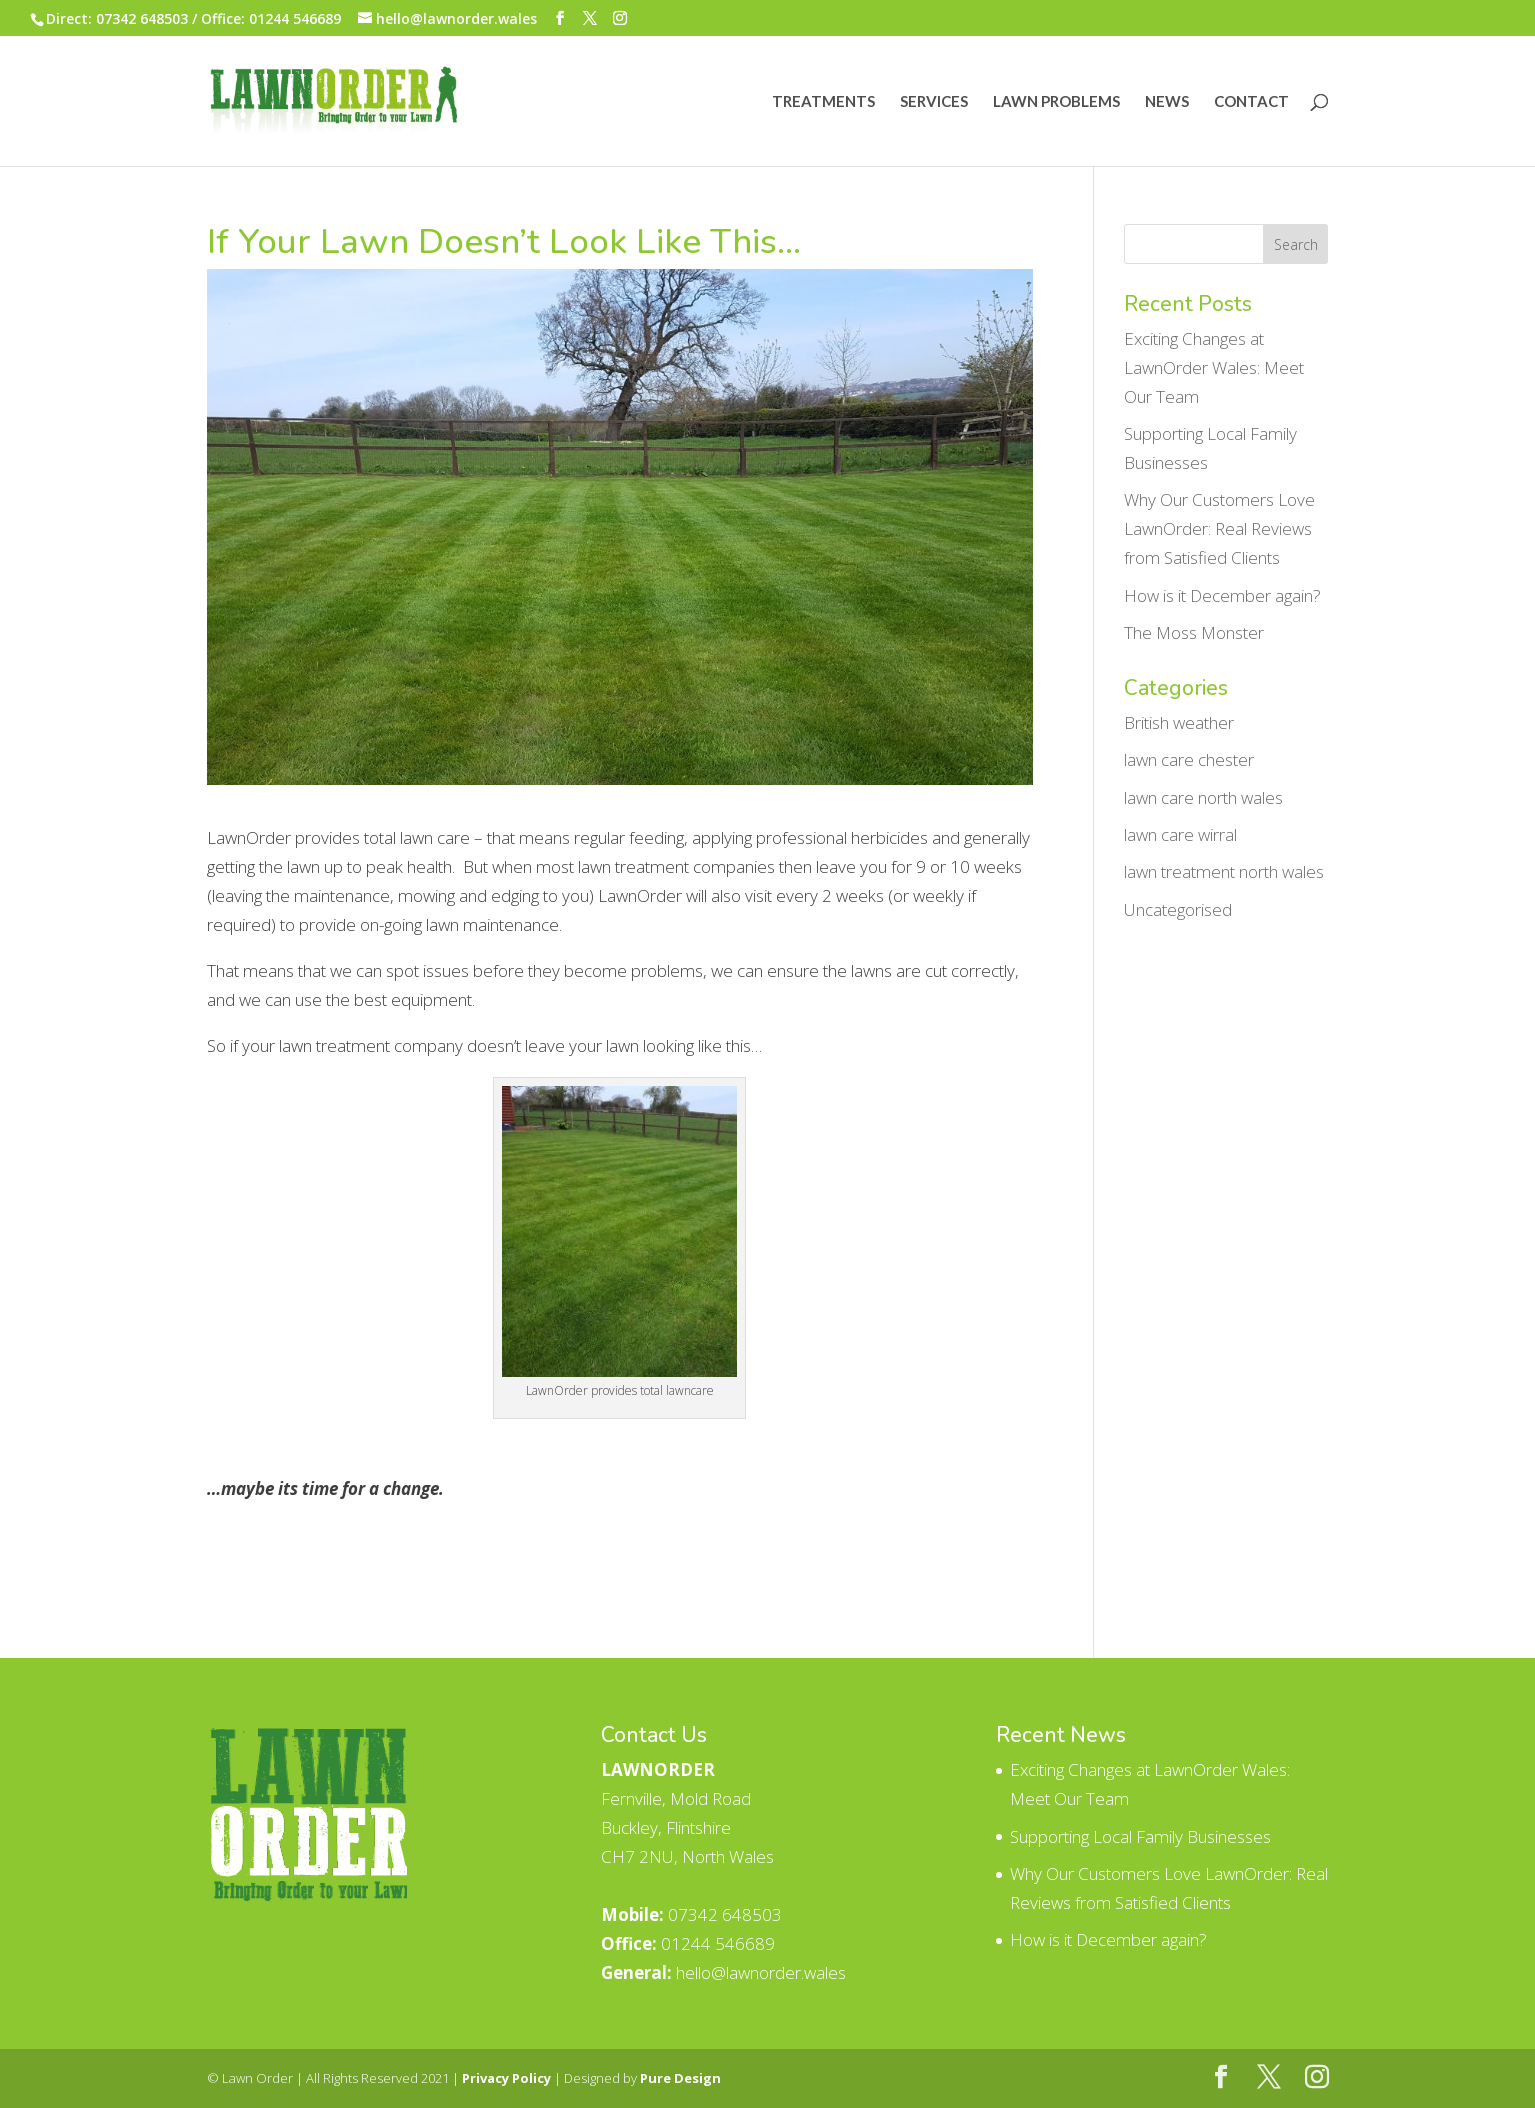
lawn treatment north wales (1224, 871)
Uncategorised (1178, 909)
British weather (1179, 722)
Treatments (823, 102)
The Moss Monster (1194, 632)
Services (934, 102)
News (1167, 102)
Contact (1251, 102)
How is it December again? (1222, 595)
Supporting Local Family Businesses (1140, 1836)
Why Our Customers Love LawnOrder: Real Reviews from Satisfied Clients (1219, 528)
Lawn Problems (1056, 102)
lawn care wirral (1180, 834)
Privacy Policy (506, 2078)
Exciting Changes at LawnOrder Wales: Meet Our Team (1214, 367)
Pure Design (680, 2078)
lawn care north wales (1203, 797)
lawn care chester (1189, 759)
